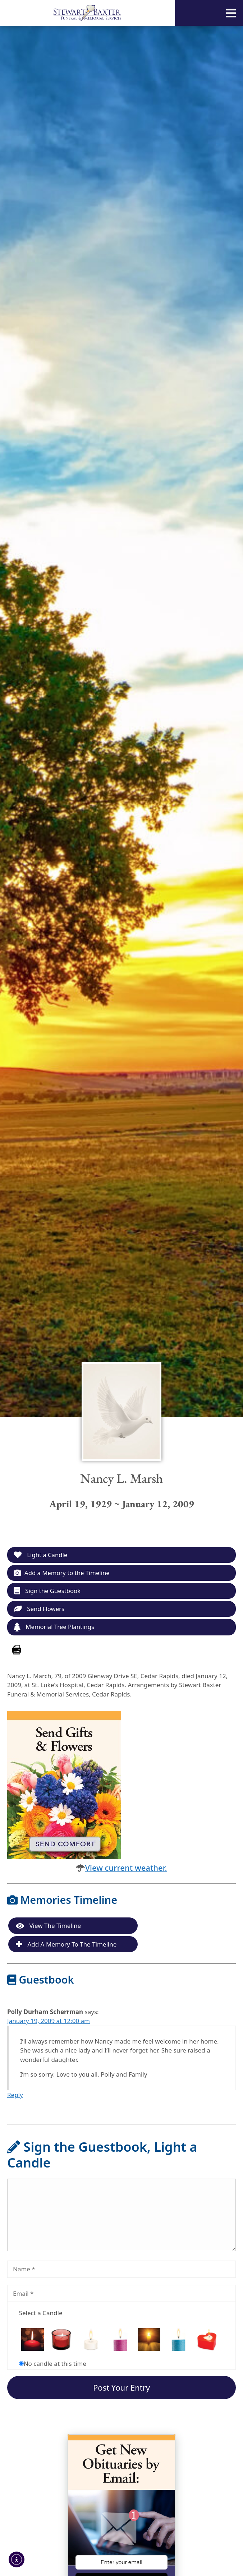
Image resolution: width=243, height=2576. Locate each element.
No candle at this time (55, 2364)
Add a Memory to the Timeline (62, 1573)
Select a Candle (41, 2313)
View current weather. (126, 1868)
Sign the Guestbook (48, 1591)
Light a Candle (41, 1555)
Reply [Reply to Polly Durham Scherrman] (15, 2095)
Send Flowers (39, 1609)
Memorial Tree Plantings (55, 1627)
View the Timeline (48, 1926)
